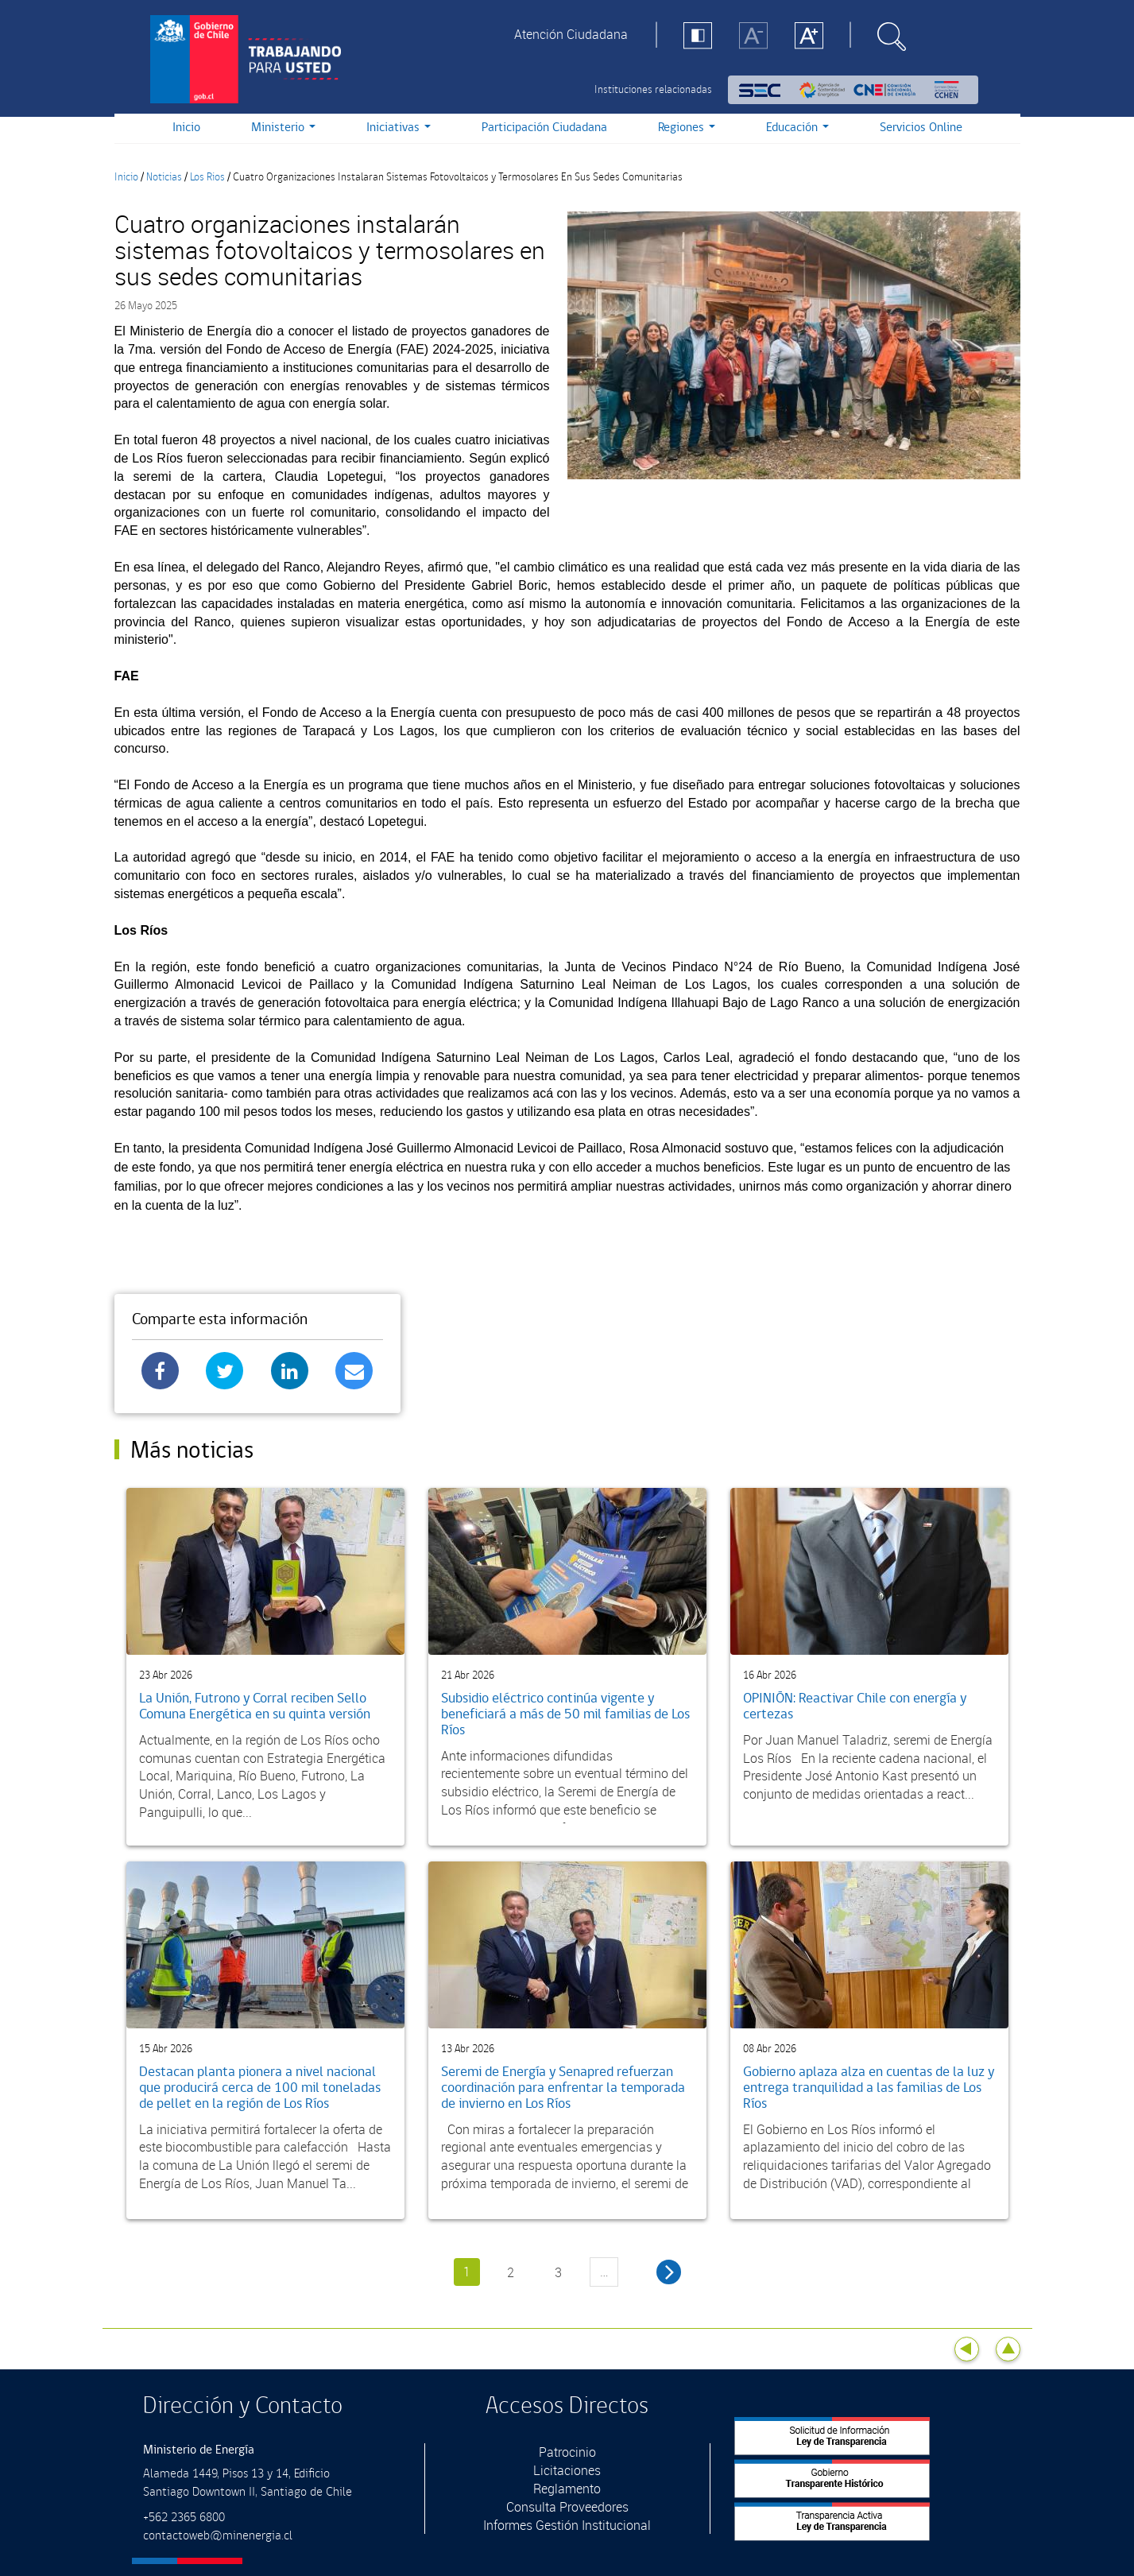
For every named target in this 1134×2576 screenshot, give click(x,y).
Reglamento (567, 2488)
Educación (797, 127)
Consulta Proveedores (567, 2507)
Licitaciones (567, 2470)
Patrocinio (567, 2452)
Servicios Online (921, 127)
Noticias (164, 177)
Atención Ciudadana (571, 34)
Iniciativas (398, 127)
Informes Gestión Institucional (567, 2525)
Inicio (186, 127)
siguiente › (668, 2272)
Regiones (686, 127)
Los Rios (207, 177)
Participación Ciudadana (544, 127)
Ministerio (283, 127)
